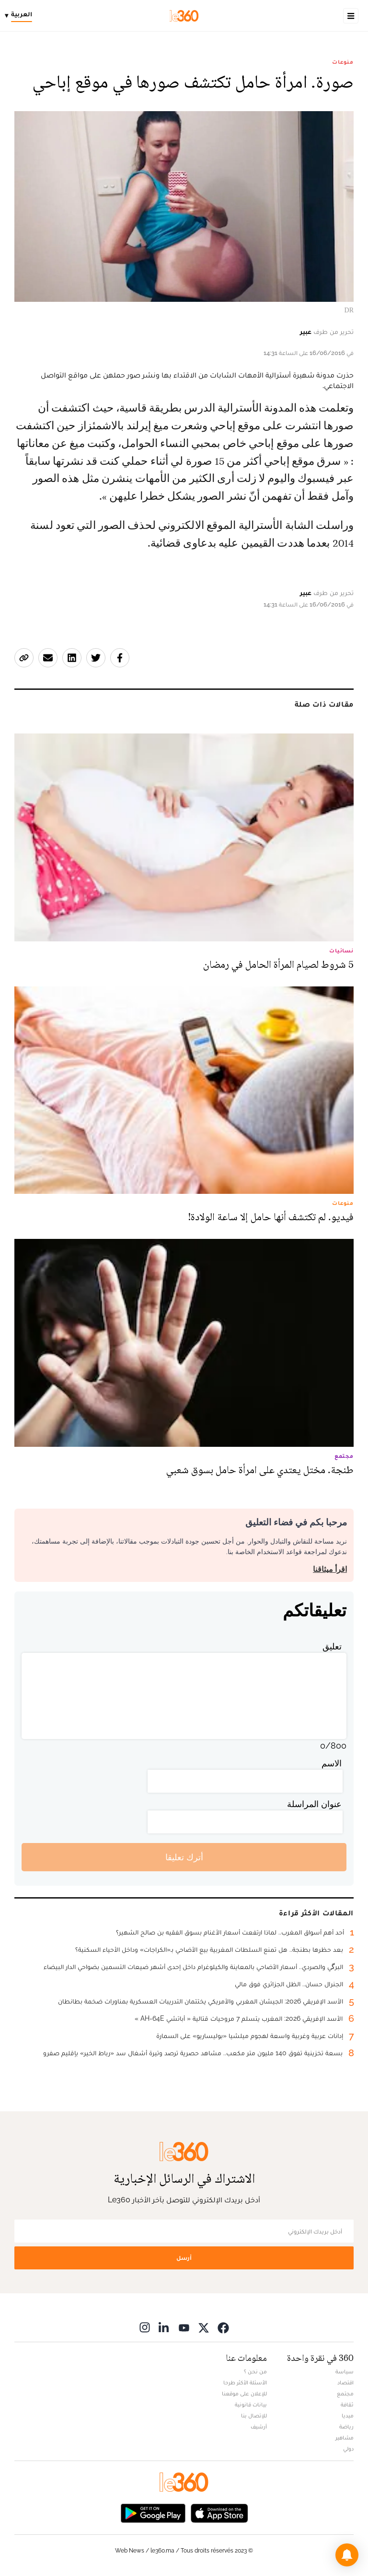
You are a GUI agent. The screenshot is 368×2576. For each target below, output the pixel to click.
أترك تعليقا (184, 1857)
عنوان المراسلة (314, 1804)
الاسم (332, 1763)
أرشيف (259, 2426)
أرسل (184, 2257)
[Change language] (21, 15)
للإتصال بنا (254, 2415)
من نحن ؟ (255, 2371)
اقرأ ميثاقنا (330, 1569)
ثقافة (347, 2404)
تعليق (332, 1646)
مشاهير (344, 2437)
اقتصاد (345, 2382)
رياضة (346, 2426)
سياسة (344, 2371)
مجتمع (345, 2393)
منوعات (343, 61)
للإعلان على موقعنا (244, 2393)
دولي (348, 2448)
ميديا (348, 2415)
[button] (346, 2554)
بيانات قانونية (251, 2404)
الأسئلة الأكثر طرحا (245, 2382)
